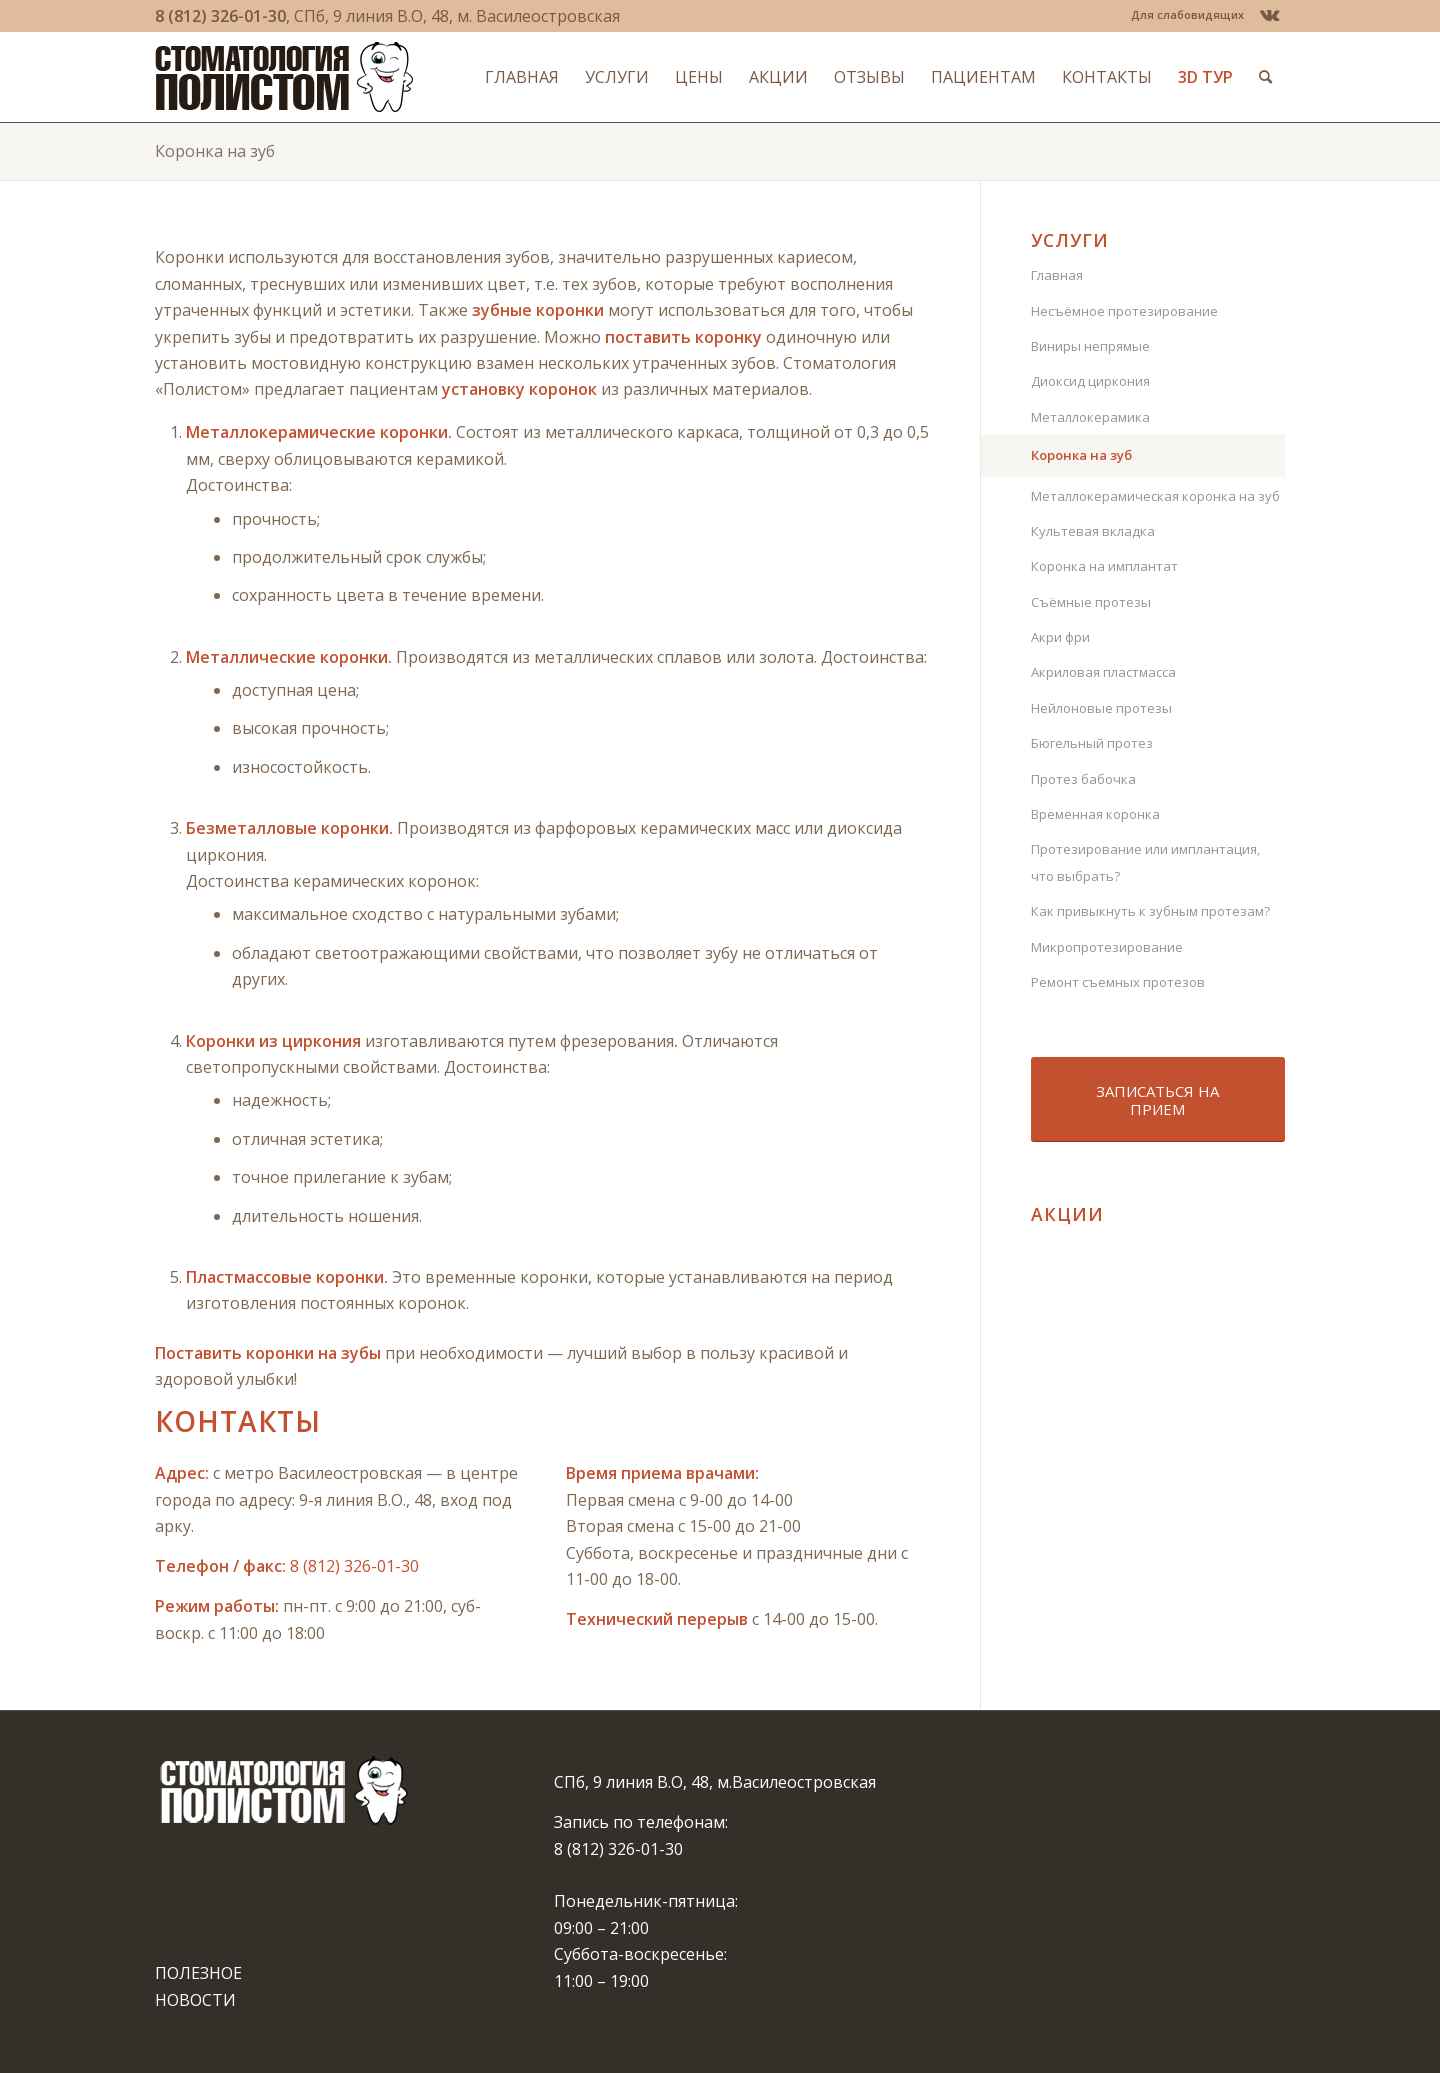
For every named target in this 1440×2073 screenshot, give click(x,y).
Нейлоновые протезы (1101, 708)
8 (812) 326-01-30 (220, 16)
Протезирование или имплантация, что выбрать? (1145, 862)
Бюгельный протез (1092, 743)
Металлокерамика (1090, 417)
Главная (1057, 275)
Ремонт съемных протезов (1118, 982)
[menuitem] (1182, 15)
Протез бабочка (1083, 779)
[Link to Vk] (1270, 15)
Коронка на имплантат (1104, 566)
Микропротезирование (1107, 947)
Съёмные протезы (1091, 602)
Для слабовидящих (1187, 14)
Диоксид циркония (1090, 381)
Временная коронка (1095, 814)
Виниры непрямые (1090, 346)
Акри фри (1060, 637)
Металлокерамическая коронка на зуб (1155, 496)
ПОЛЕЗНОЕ (198, 1973)
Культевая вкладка (1093, 531)
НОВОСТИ (195, 2000)
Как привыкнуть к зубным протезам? (1150, 911)
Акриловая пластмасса (1103, 672)
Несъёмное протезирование (1124, 311)
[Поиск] (1265, 77)
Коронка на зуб (215, 151)
